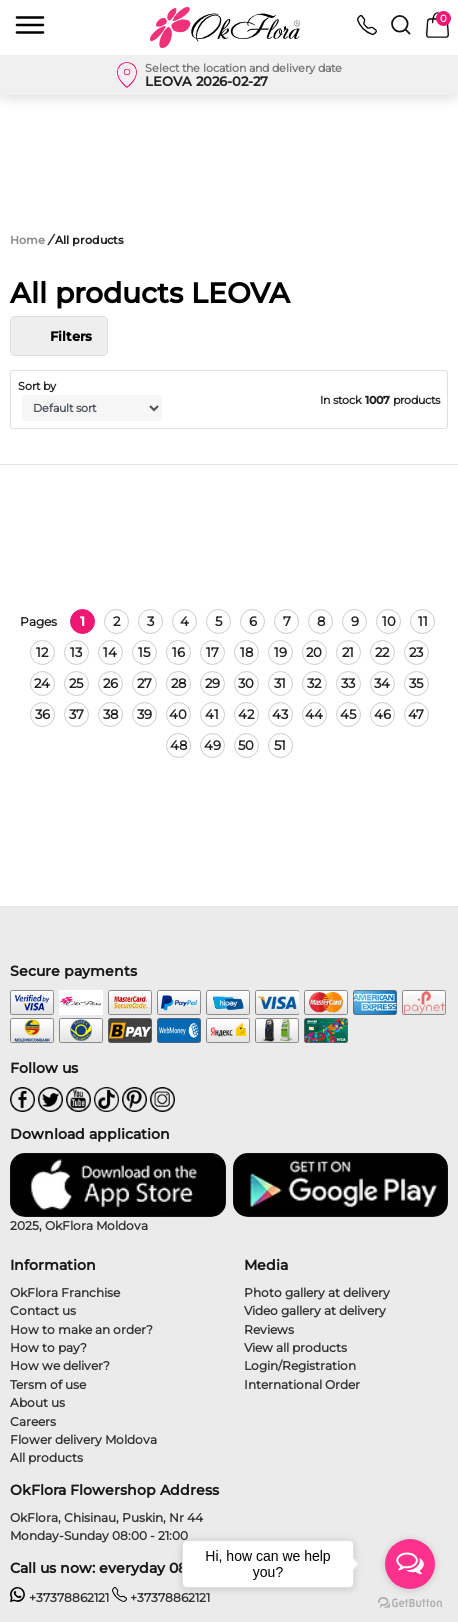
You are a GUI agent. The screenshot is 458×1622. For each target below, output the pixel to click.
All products (46, 1457)
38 (110, 714)
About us (37, 1402)
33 (348, 683)
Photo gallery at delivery (317, 1292)
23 (416, 652)
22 (382, 652)
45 (348, 714)
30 (246, 683)
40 (178, 714)
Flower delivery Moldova (83, 1439)
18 (246, 652)
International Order (302, 1384)
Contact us (43, 1310)
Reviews (269, 1329)
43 (280, 714)
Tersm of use (48, 1384)
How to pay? (48, 1347)
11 (423, 621)
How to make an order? (81, 1329)
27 (144, 683)
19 (280, 652)
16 (178, 652)
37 (76, 714)
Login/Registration (300, 1365)
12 (42, 652)
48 (178, 745)
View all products (295, 1347)
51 (280, 745)
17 (212, 652)
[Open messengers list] (410, 1564)
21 (348, 652)
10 (389, 621)
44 (314, 714)
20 (314, 652)
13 (76, 652)
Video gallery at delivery (315, 1310)
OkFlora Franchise (65, 1292)
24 (42, 683)
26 (110, 683)
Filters (59, 336)
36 (42, 714)
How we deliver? (60, 1365)
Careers (33, 1421)
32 (314, 683)
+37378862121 (59, 1597)
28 (178, 683)
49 (212, 745)
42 (246, 714)
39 (144, 714)
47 (416, 714)
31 (280, 683)
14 (110, 652)
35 (416, 683)
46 (382, 714)
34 (382, 683)
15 (144, 652)
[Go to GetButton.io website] (410, 1602)
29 (212, 683)
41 (212, 714)
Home (27, 240)
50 (246, 745)
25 (76, 683)
